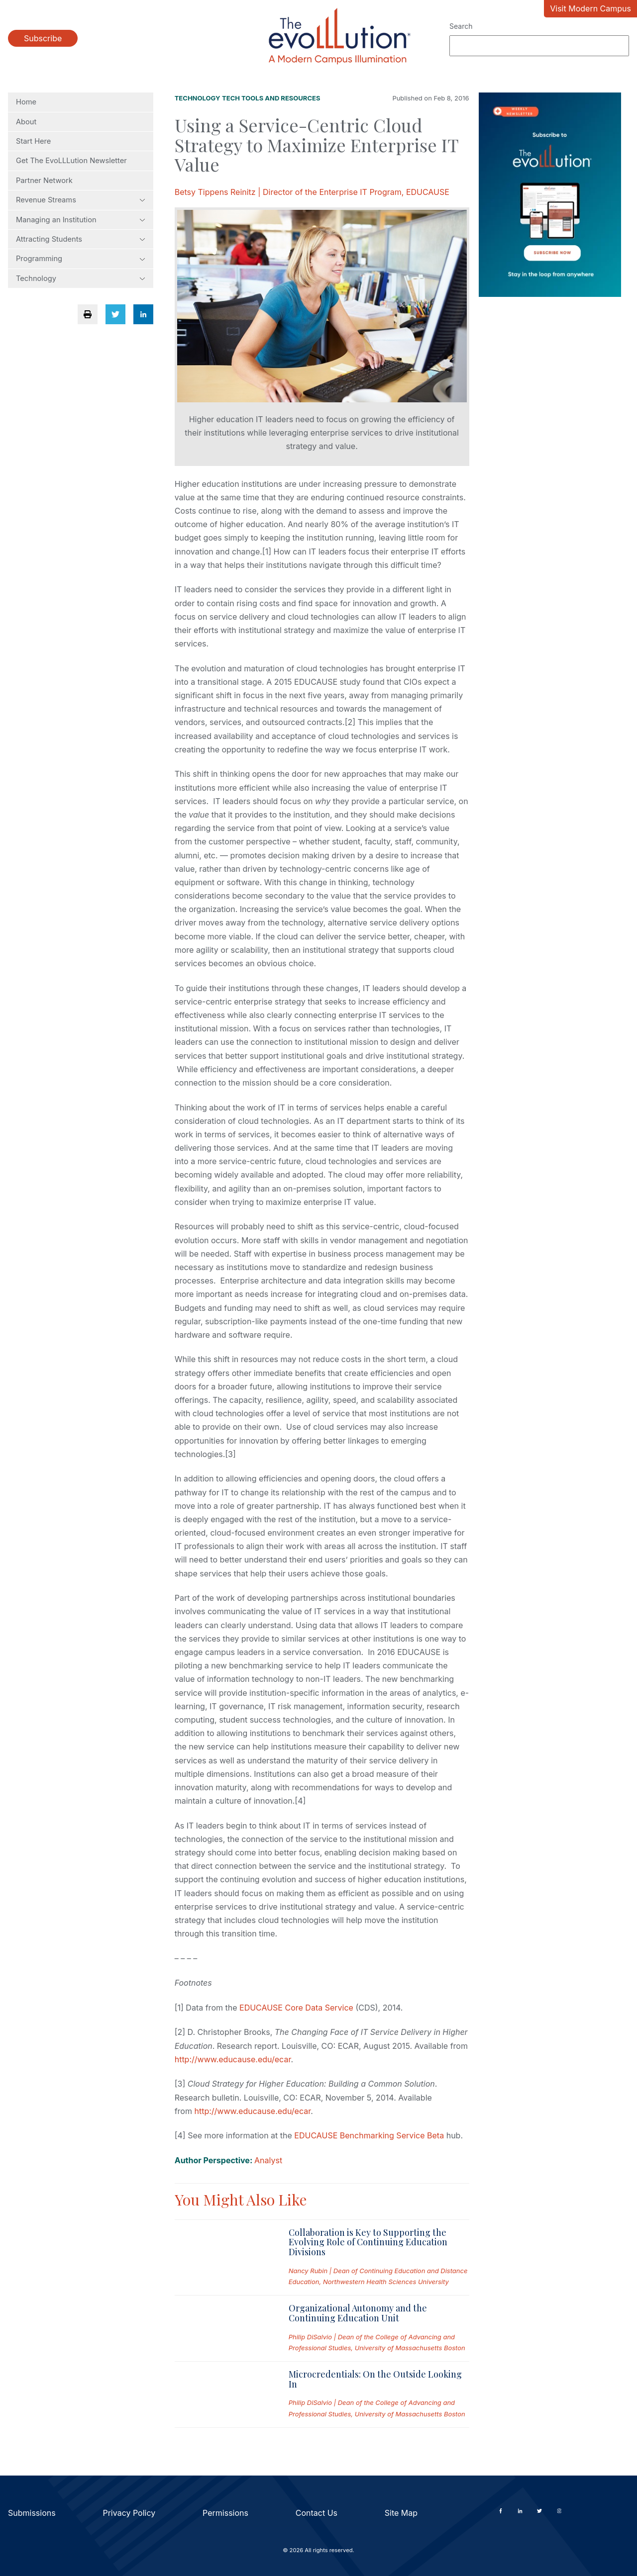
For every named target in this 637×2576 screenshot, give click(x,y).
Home (26, 101)
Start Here (33, 141)
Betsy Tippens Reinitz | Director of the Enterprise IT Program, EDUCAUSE (312, 192)
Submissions (32, 2513)
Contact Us (316, 2513)
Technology (80, 278)
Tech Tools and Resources (271, 98)
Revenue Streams (80, 199)
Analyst (268, 2160)
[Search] (539, 45)
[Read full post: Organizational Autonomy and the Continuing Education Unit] (224, 2328)
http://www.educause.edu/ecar (233, 2059)
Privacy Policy (129, 2513)
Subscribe (43, 38)
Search (460, 26)
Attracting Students (80, 239)
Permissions (225, 2513)
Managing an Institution (80, 219)
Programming (80, 258)
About (26, 121)
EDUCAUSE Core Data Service (296, 2008)
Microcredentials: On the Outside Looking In (375, 2379)
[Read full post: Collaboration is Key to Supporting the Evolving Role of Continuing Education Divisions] (224, 2257)
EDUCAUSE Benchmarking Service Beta (369, 2135)
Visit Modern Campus (590, 8)
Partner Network (44, 180)
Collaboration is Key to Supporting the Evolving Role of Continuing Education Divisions (368, 2242)
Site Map (401, 2513)
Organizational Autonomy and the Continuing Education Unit (358, 2313)
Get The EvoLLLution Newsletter (71, 160)
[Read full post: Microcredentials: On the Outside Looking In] (224, 2394)
